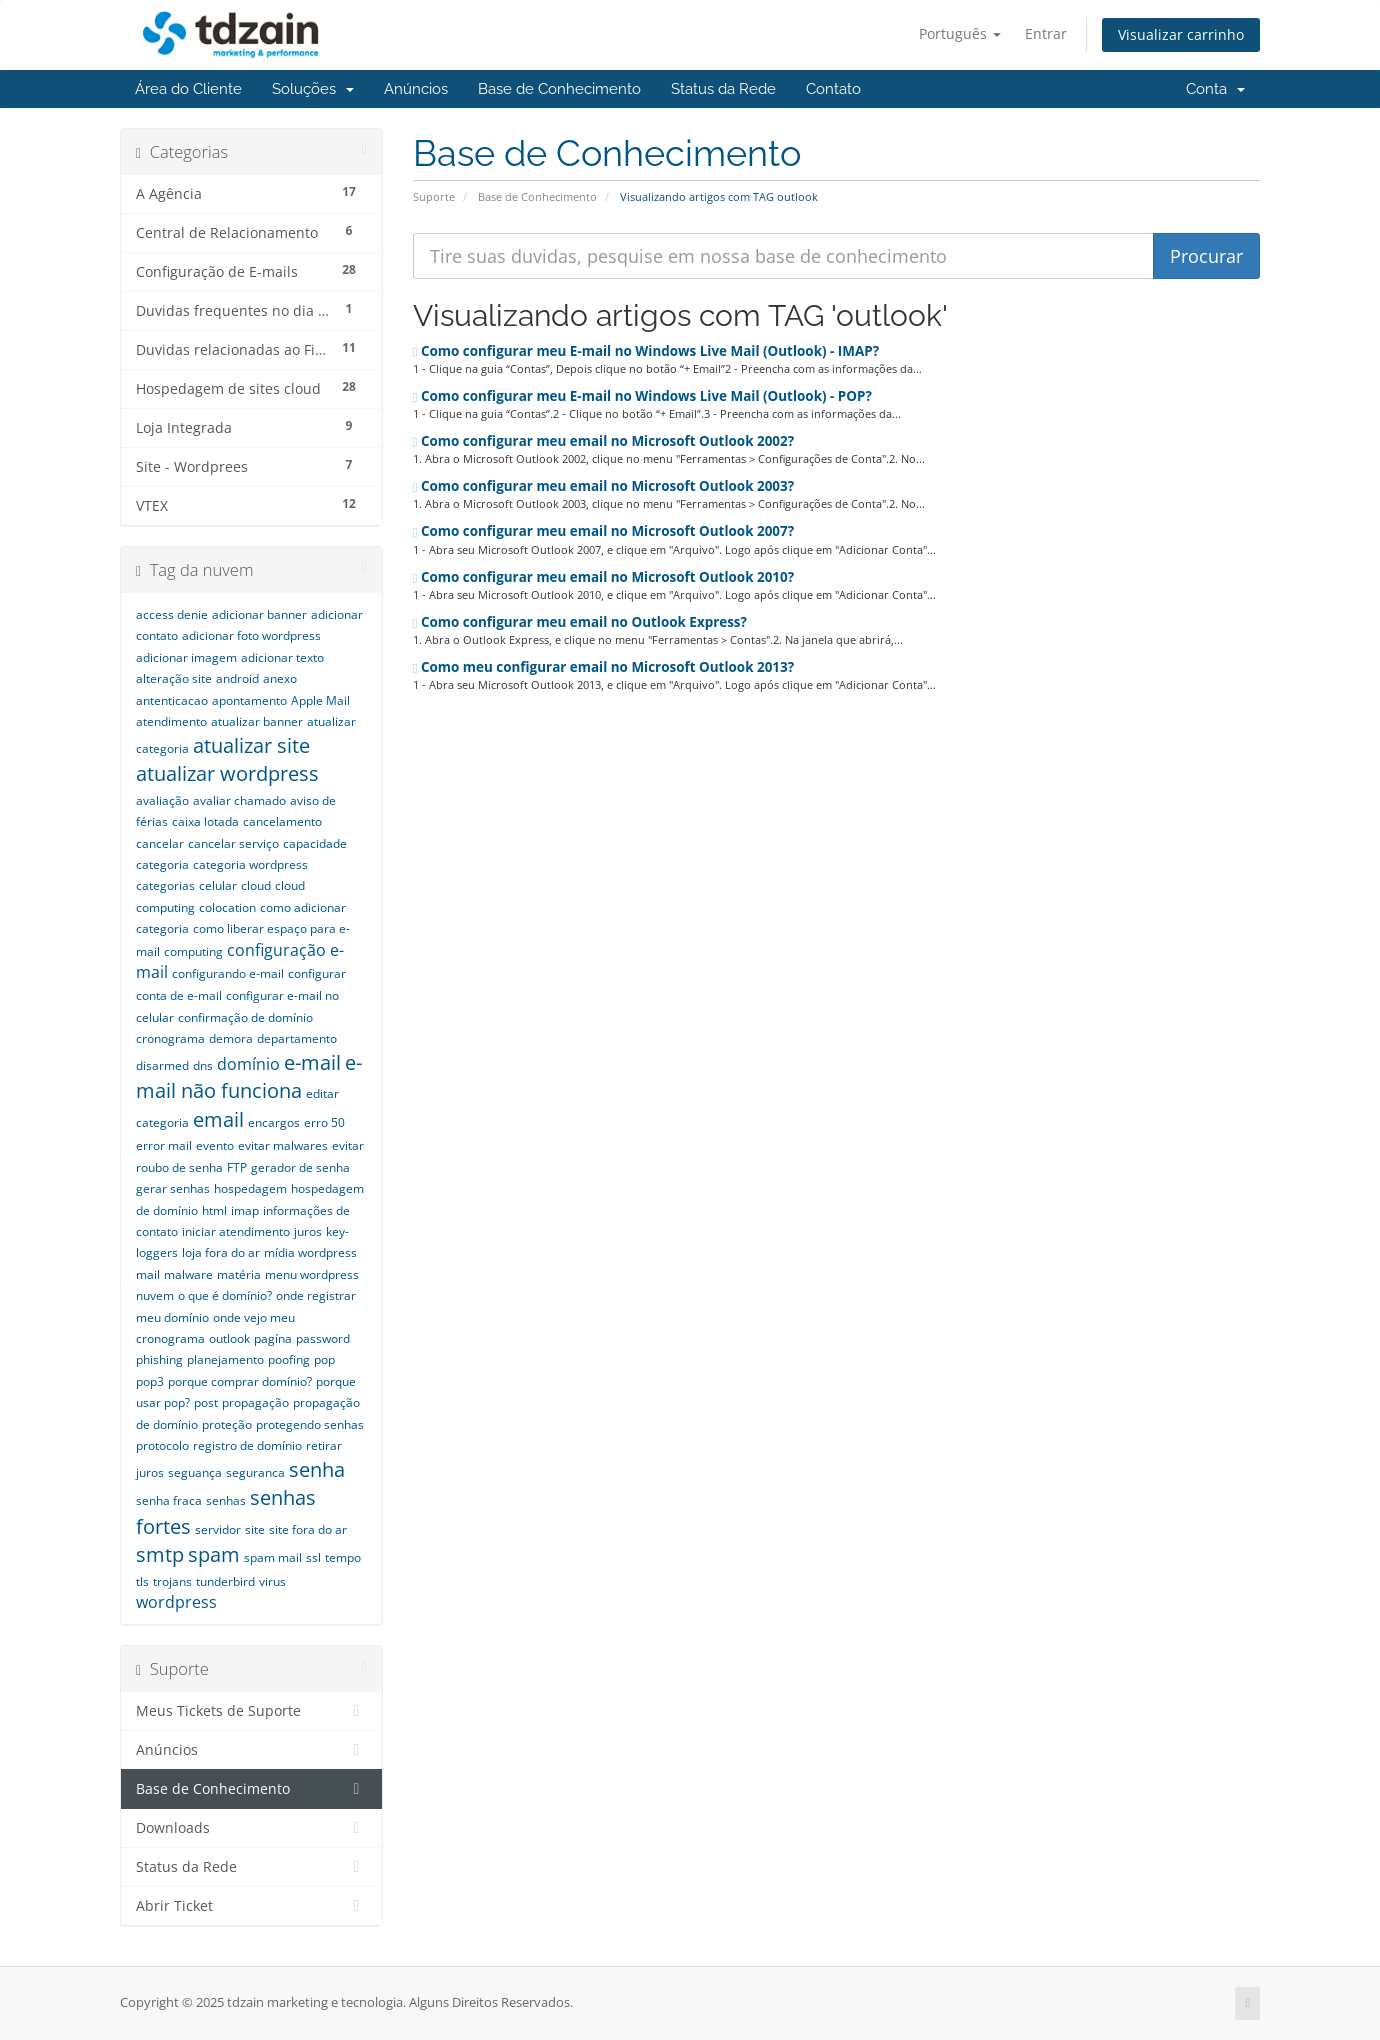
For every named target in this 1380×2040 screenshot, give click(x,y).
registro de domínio (247, 1445)
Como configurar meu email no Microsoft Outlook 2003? (604, 486)
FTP (237, 1167)
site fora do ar (308, 1529)
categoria (162, 864)
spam (214, 1554)
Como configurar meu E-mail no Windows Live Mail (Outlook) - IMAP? (646, 351)
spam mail (273, 1557)
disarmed (162, 1065)
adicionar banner (259, 614)
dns (203, 1065)
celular (218, 885)
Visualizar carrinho (1181, 34)
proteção (227, 1424)
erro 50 (324, 1122)
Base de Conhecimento (559, 89)
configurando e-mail (228, 973)
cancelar (160, 843)
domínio (248, 1064)
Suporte (434, 196)
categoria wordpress (250, 864)
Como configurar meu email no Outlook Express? (580, 622)
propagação (255, 1402)
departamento (297, 1038)
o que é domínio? (225, 1295)
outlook (229, 1338)
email (218, 1119)
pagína (273, 1338)
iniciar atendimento (236, 1231)
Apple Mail (320, 700)
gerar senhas (173, 1188)
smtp (160, 1554)
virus (272, 1581)
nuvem (155, 1295)
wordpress (176, 1602)
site (255, 1529)
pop (324, 1359)
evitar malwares (283, 1145)
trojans (172, 1581)
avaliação (162, 800)
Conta (1215, 89)
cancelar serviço (233, 843)
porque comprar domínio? (240, 1381)
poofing (289, 1359)
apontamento (249, 700)
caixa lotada (205, 821)
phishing (159, 1359)
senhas (226, 1500)
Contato (833, 89)
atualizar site (251, 745)
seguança (195, 1472)
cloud (256, 885)
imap (245, 1210)
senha (317, 1469)
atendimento (171, 721)
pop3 (150, 1381)
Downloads (251, 1828)
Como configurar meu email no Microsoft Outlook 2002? (604, 441)
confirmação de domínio (245, 1017)
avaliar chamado (239, 800)
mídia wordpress (310, 1252)
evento (215, 1145)
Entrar (1046, 33)
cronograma (170, 1038)
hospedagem (250, 1188)
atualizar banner (257, 721)
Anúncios (416, 89)
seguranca (255, 1472)
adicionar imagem (186, 657)
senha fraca (169, 1500)
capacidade (315, 843)
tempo (343, 1557)
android (237, 678)
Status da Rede (723, 89)
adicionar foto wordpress (251, 635)
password (323, 1338)
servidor (218, 1529)
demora (231, 1038)
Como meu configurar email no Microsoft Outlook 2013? (604, 667)
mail (148, 1274)
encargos (274, 1122)
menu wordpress (312, 1274)
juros (308, 1231)
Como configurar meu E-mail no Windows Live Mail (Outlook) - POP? (642, 396)
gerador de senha (300, 1167)
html (214, 1210)
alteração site (174, 678)
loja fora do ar (221, 1252)
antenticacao (172, 700)
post (206, 1402)
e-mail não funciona (249, 1077)
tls (142, 1581)
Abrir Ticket (251, 1906)
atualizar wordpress (227, 773)
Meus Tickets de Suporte (251, 1711)
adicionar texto (282, 657)
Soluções (313, 89)
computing (193, 951)
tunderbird (225, 1581)
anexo (280, 678)
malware (188, 1274)
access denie (172, 614)
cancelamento (282, 821)
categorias (165, 885)
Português (960, 33)
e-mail (312, 1062)
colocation (227, 907)
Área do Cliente (188, 89)
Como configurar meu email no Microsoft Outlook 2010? (604, 577)
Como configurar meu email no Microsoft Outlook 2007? (604, 531)
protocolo (162, 1445)
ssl (313, 1557)
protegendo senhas (310, 1424)
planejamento (225, 1359)
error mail (164, 1145)
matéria (239, 1274)
